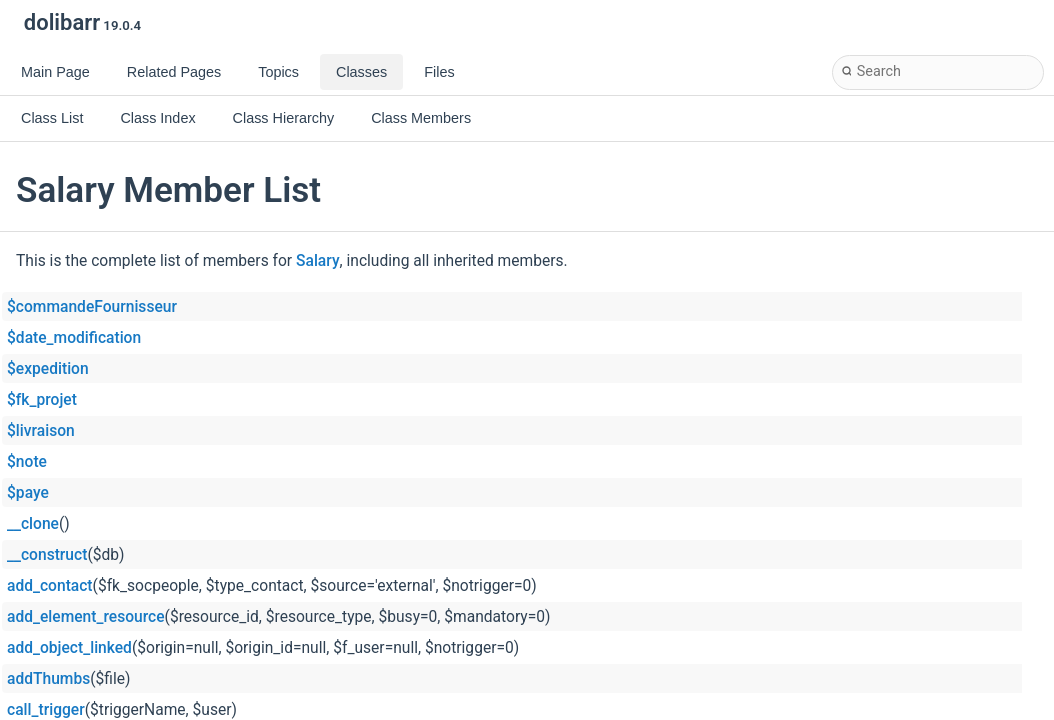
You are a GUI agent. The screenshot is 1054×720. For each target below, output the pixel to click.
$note (27, 462)
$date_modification (74, 338)
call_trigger (46, 710)
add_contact (50, 586)
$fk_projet (42, 400)
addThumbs (48, 679)
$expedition (48, 369)
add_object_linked (69, 648)
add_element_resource (86, 617)
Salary (318, 261)
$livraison (41, 431)
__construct (47, 555)
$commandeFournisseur (92, 307)
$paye (28, 493)
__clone (33, 524)
